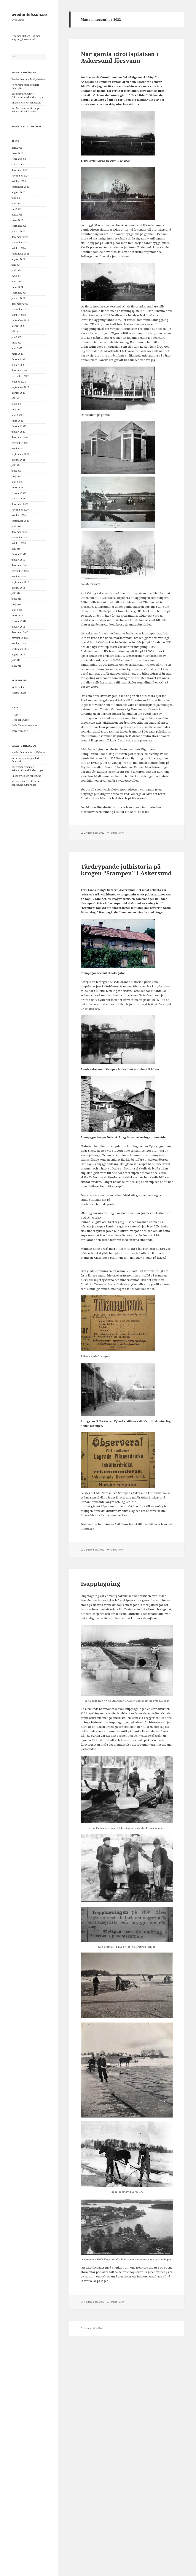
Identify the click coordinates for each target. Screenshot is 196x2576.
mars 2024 (17, 287)
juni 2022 (16, 404)
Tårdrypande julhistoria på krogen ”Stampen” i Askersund (126, 870)
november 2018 (20, 537)
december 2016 (20, 565)
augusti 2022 (18, 392)
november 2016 (20, 571)
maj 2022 (16, 409)
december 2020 (20, 504)
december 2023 (20, 303)
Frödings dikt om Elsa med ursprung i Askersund (26, 37)
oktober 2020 (19, 515)
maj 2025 (16, 209)
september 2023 (20, 320)
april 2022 (17, 415)
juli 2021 (16, 465)
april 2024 (17, 281)
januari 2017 (18, 559)
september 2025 (20, 186)
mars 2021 (17, 487)
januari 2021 (18, 498)
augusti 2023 (18, 326)
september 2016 (20, 582)
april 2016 (17, 610)
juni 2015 (16, 665)
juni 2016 (16, 598)
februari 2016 (19, 621)
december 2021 (20, 437)
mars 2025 (17, 220)
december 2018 (20, 532)
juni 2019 (16, 526)
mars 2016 (17, 615)
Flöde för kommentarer (24, 725)
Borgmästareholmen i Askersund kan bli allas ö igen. (28, 95)
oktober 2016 (19, 576)
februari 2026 (19, 159)
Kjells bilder (18, 687)
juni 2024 (16, 270)
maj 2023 (16, 342)
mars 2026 (17, 153)
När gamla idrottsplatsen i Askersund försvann (120, 57)
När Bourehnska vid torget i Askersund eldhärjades (27, 110)
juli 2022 (16, 398)
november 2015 (20, 637)
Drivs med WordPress (93, 2328)
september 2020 (20, 520)
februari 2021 (19, 493)
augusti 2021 (18, 459)
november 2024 (20, 242)
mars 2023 (17, 353)
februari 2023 (19, 359)
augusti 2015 (18, 654)
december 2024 (20, 237)
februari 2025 (19, 225)
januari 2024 (18, 298)
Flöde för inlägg (20, 719)
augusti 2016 (18, 587)
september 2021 (20, 454)
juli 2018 (16, 548)
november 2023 (20, 309)
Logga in (16, 714)
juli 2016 (16, 593)
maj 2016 (16, 604)
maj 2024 (16, 276)
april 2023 (17, 348)
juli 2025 (16, 198)
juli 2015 (16, 660)
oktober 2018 (19, 543)
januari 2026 (18, 164)
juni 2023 (16, 337)
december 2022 (20, 370)
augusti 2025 (18, 192)
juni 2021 (16, 470)
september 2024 (20, 253)
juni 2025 (16, 203)
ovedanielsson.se (29, 14)
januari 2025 (18, 231)
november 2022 (20, 376)
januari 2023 (18, 365)
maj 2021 (16, 476)
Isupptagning (100, 1583)
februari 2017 (19, 554)
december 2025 (20, 170)
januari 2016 (18, 626)
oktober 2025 (19, 181)
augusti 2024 (18, 259)
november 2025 (20, 175)
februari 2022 (19, 426)
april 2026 (17, 147)
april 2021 (17, 482)
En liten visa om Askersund (26, 102)
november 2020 (20, 509)
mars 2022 (17, 420)
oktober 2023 (19, 315)
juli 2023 (16, 331)
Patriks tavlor (19, 692)
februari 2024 (19, 292)
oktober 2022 (19, 381)
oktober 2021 (19, 448)
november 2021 (20, 443)
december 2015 (20, 632)
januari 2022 (18, 431)
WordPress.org (20, 731)
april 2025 (17, 214)
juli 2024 (16, 264)
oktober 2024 (19, 248)
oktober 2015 (19, 643)
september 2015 (20, 649)
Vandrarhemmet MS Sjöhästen (28, 79)
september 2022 (20, 387)
